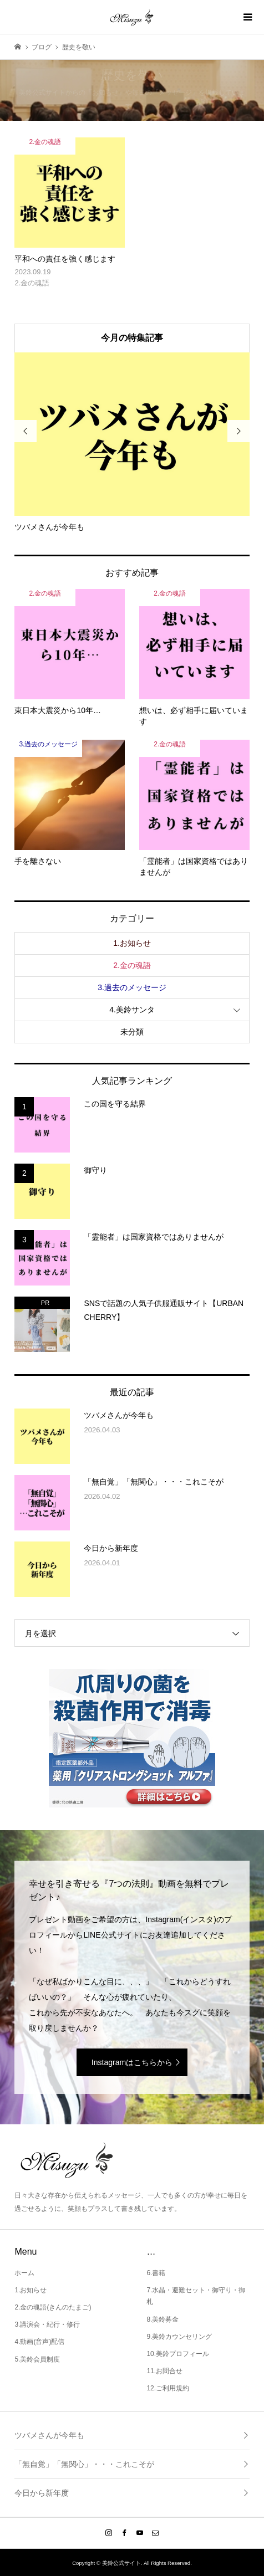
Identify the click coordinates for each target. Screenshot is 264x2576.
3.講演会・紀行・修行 (47, 2324)
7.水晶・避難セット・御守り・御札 (195, 2296)
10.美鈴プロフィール (177, 2354)
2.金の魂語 (132, 965)
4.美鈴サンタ (132, 1009)
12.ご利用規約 (167, 2388)
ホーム (24, 2273)
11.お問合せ (164, 2371)
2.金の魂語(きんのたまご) (52, 2307)
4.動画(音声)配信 (39, 2341)
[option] (132, 442)
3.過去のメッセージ (132, 987)
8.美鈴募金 (162, 2319)
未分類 (132, 1031)
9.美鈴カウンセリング (179, 2337)
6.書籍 (155, 2273)
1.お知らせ (132, 943)
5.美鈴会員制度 (37, 2359)
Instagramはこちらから (132, 2062)
